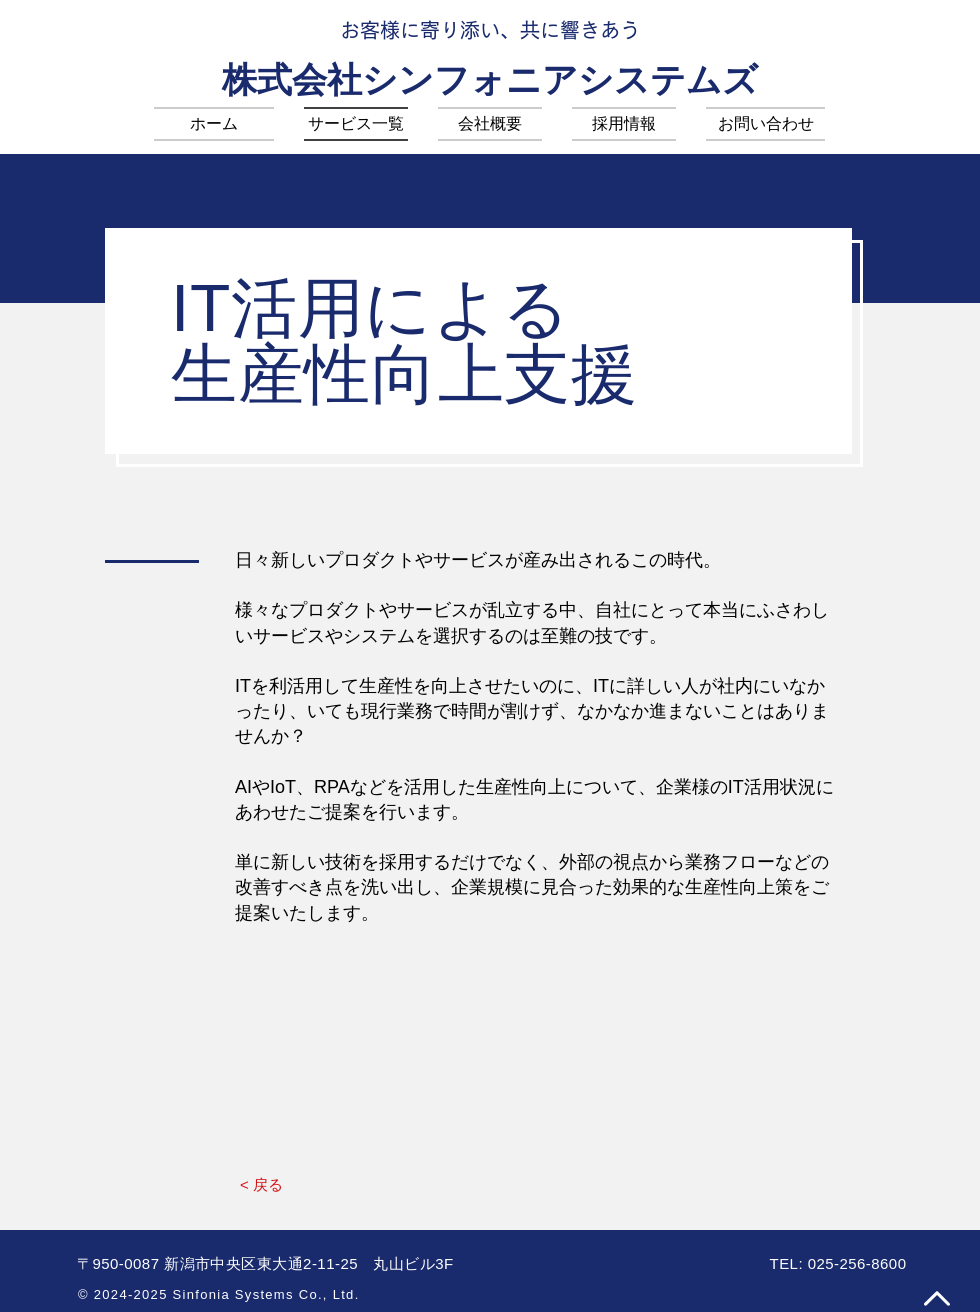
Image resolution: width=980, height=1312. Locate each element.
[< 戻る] (261, 1184)
